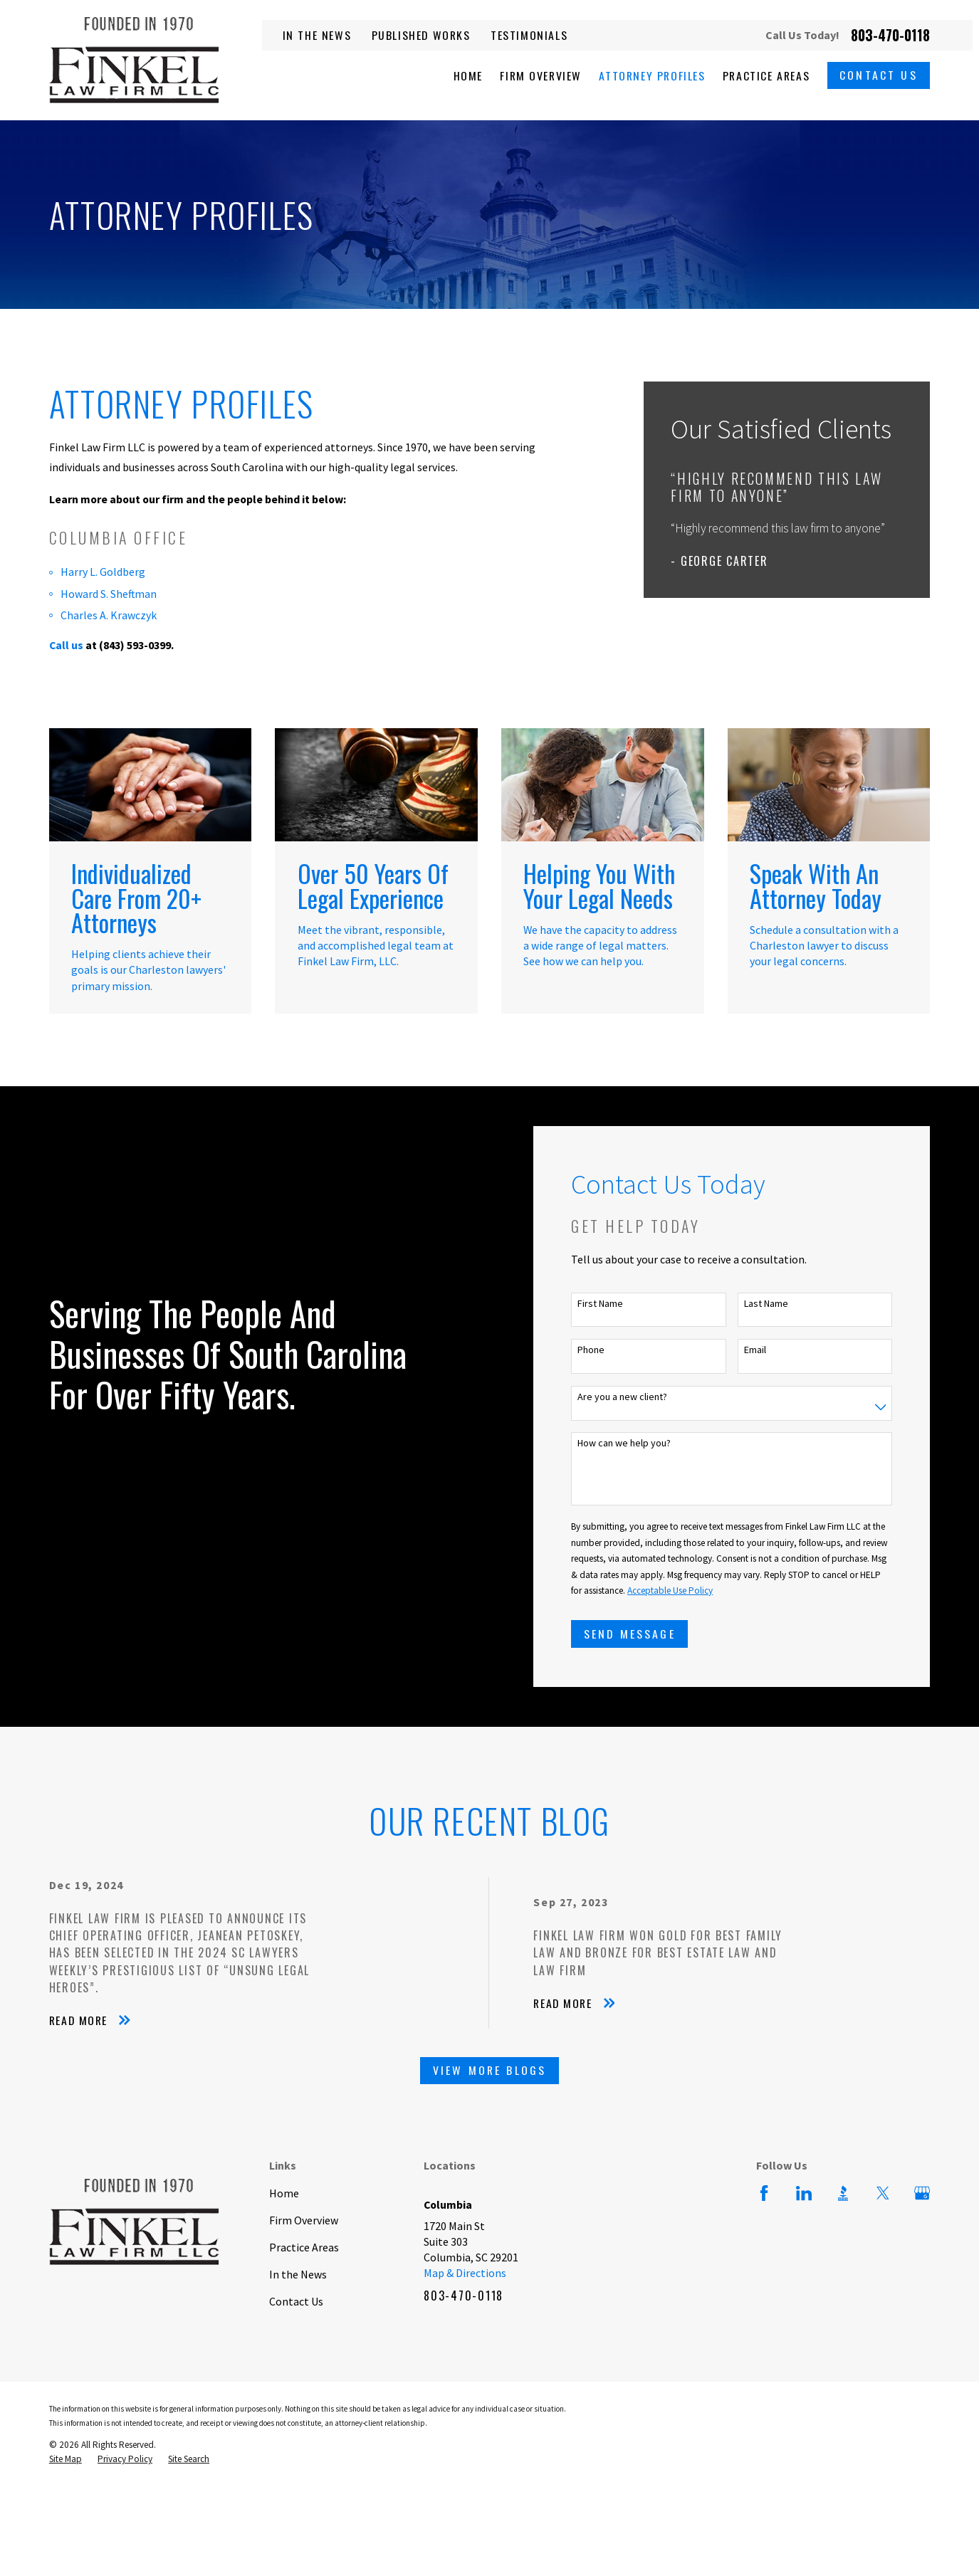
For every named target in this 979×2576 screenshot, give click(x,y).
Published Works (421, 34)
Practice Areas (304, 2247)
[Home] (134, 60)
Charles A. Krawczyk (109, 615)
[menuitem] (65, 2459)
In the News (317, 34)
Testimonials (529, 34)
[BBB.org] (843, 2193)
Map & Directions (465, 2273)
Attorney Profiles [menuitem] (652, 75)
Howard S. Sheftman (109, 594)
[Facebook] (764, 2193)
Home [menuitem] (468, 75)
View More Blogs (490, 2069)
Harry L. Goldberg (103, 571)
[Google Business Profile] (922, 2193)
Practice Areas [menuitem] (766, 75)
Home (284, 2193)
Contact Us (878, 74)
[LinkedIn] (804, 2193)
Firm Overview (303, 2220)
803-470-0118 (890, 35)
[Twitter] (883, 2193)
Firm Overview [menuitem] (541, 75)
